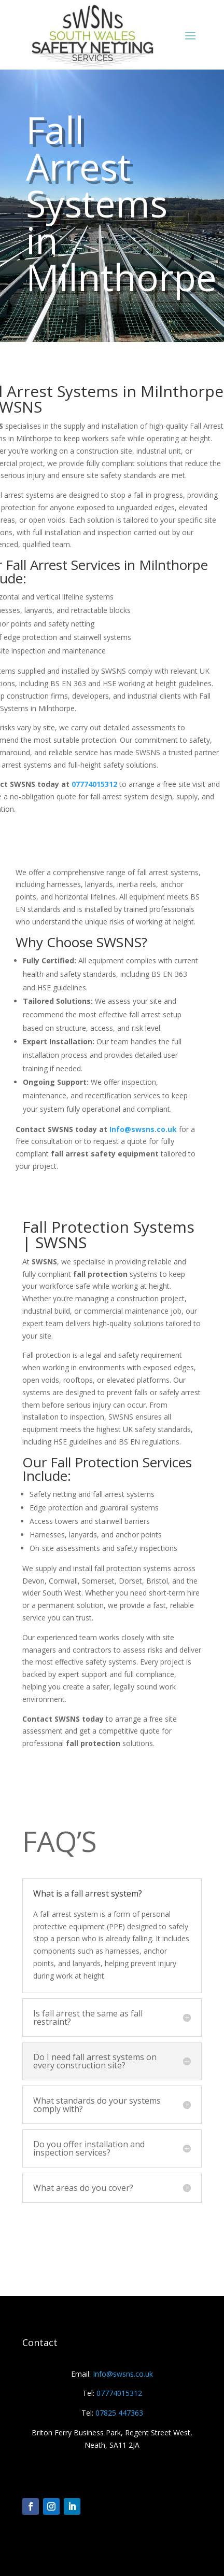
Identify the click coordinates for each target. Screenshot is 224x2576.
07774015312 (94, 784)
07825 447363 (119, 2413)
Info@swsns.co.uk (143, 1129)
